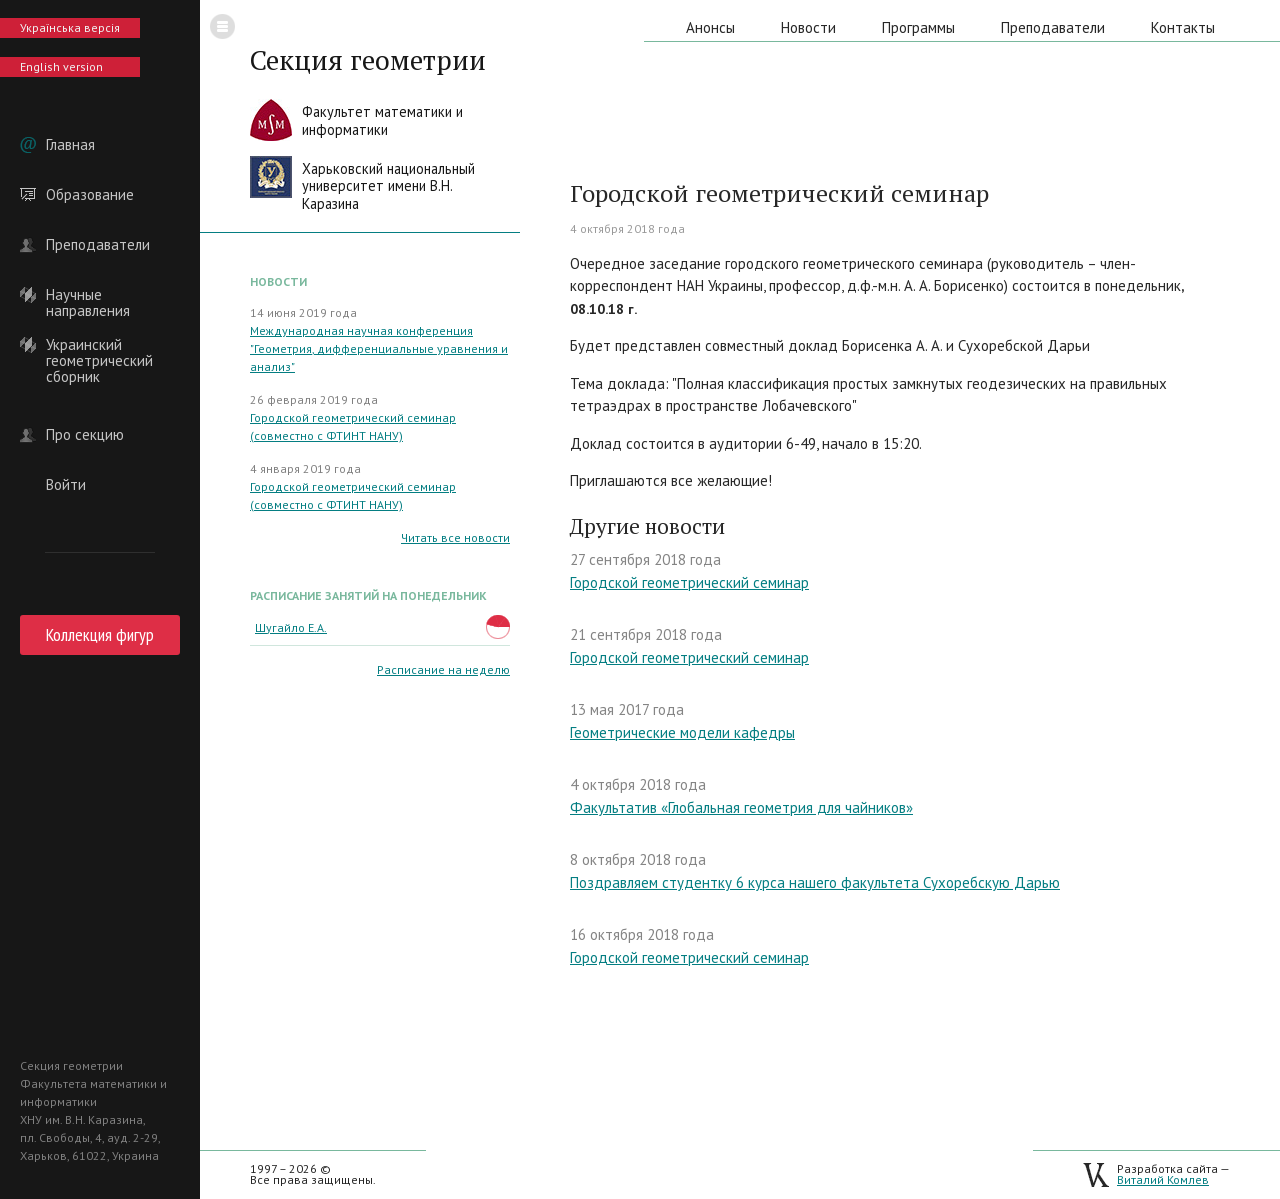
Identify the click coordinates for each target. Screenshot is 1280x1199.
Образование (90, 195)
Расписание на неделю (443, 669)
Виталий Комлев (1163, 1179)
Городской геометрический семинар (689, 582)
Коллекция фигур (100, 634)
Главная (70, 145)
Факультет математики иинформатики (382, 120)
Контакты (1183, 27)
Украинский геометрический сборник (99, 345)
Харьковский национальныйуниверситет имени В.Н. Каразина (388, 186)
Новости (808, 27)
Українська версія (70, 27)
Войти (66, 485)
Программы (918, 27)
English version (61, 66)
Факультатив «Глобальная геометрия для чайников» (741, 807)
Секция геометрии (368, 60)
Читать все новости (455, 537)
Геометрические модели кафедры (682, 732)
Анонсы (710, 27)
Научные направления (88, 295)
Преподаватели (98, 245)
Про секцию (85, 435)
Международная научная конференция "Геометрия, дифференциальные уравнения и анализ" (379, 348)
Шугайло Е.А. (291, 627)
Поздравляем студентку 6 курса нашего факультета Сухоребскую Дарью (815, 882)
